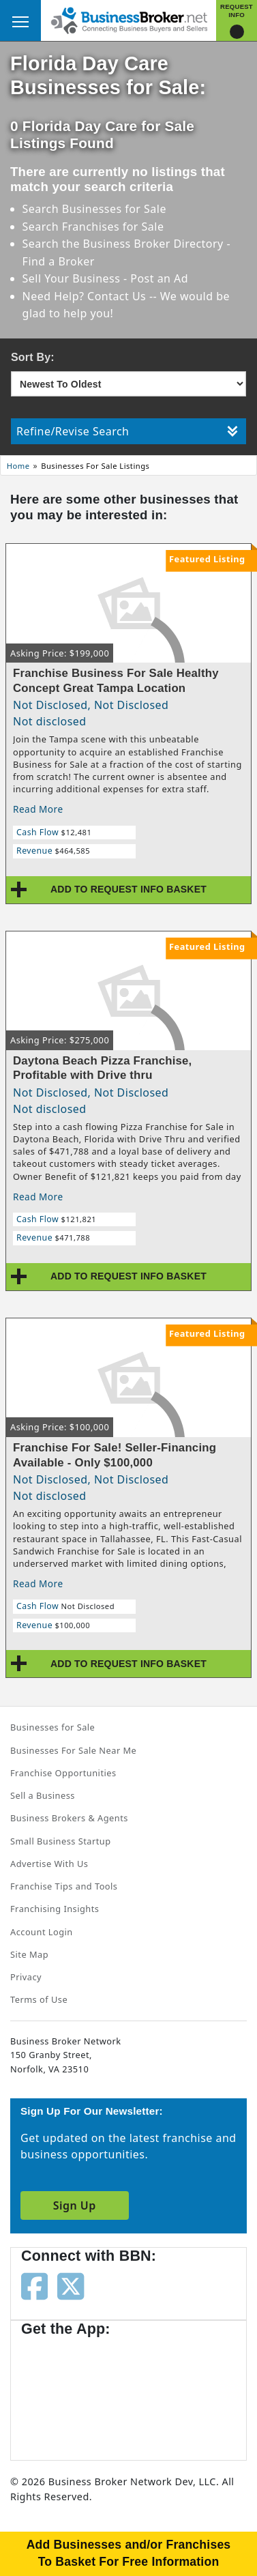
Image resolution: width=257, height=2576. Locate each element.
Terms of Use (38, 1999)
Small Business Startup (60, 1841)
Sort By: (33, 357)
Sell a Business (42, 1795)
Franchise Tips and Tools (63, 1886)
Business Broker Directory (153, 243)
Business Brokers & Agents (69, 1818)
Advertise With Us (49, 1863)
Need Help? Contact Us (85, 296)
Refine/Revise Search (127, 431)
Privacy (26, 1977)
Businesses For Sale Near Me (73, 1750)
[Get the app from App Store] (70, 2392)
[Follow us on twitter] (70, 2285)
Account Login (41, 1932)
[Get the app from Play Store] (178, 2392)
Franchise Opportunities (63, 1773)
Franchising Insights (54, 1908)
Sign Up (74, 2205)
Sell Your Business (72, 278)
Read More (38, 808)
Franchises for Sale (113, 226)
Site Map (29, 1954)
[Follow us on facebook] (34, 2285)
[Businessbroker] (128, 19)
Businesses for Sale (114, 208)
